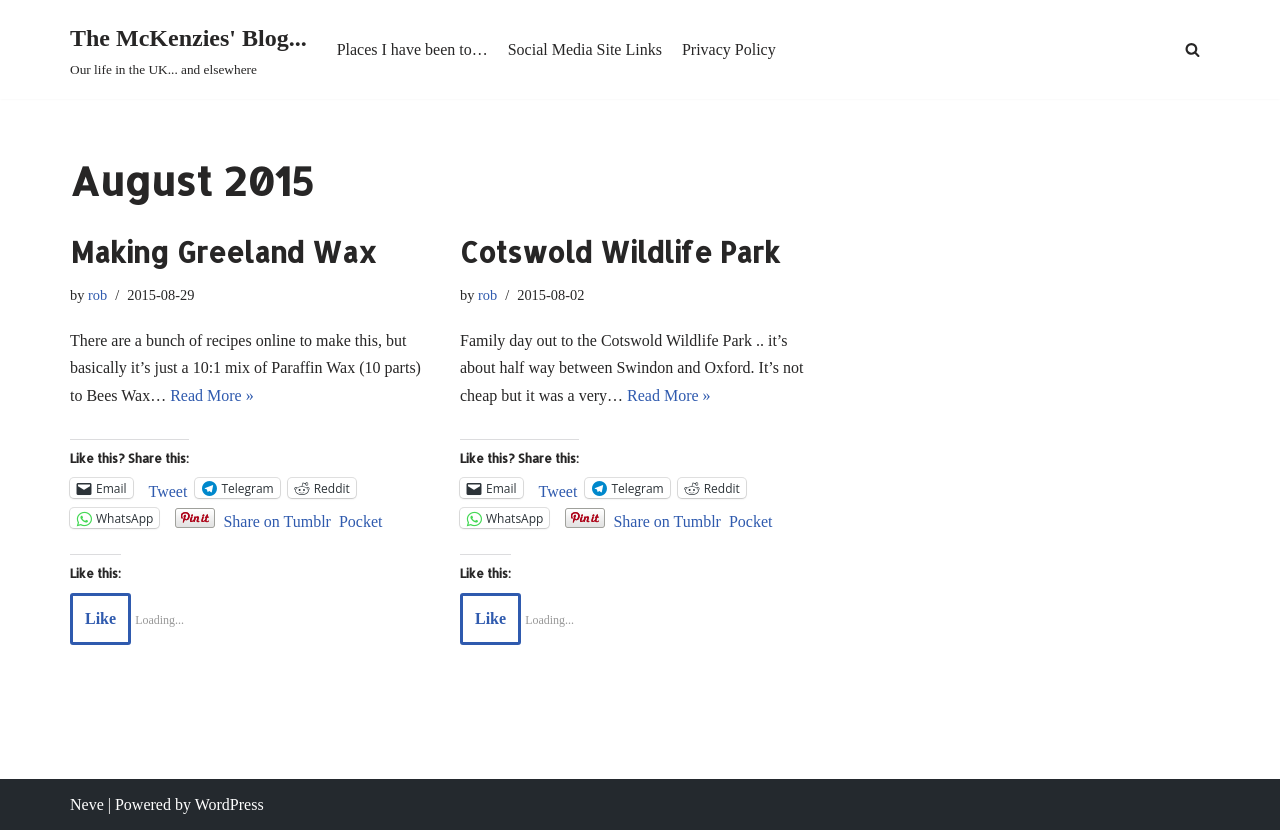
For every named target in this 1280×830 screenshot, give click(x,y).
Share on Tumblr (277, 519)
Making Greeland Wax (223, 252)
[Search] (1192, 49)
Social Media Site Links (585, 49)
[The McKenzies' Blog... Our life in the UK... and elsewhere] (188, 49)
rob (97, 295)
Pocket (361, 521)
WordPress (229, 804)
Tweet (168, 489)
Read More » (212, 395)
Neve (87, 804)
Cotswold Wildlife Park (620, 252)
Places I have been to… (412, 49)
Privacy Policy (729, 49)
